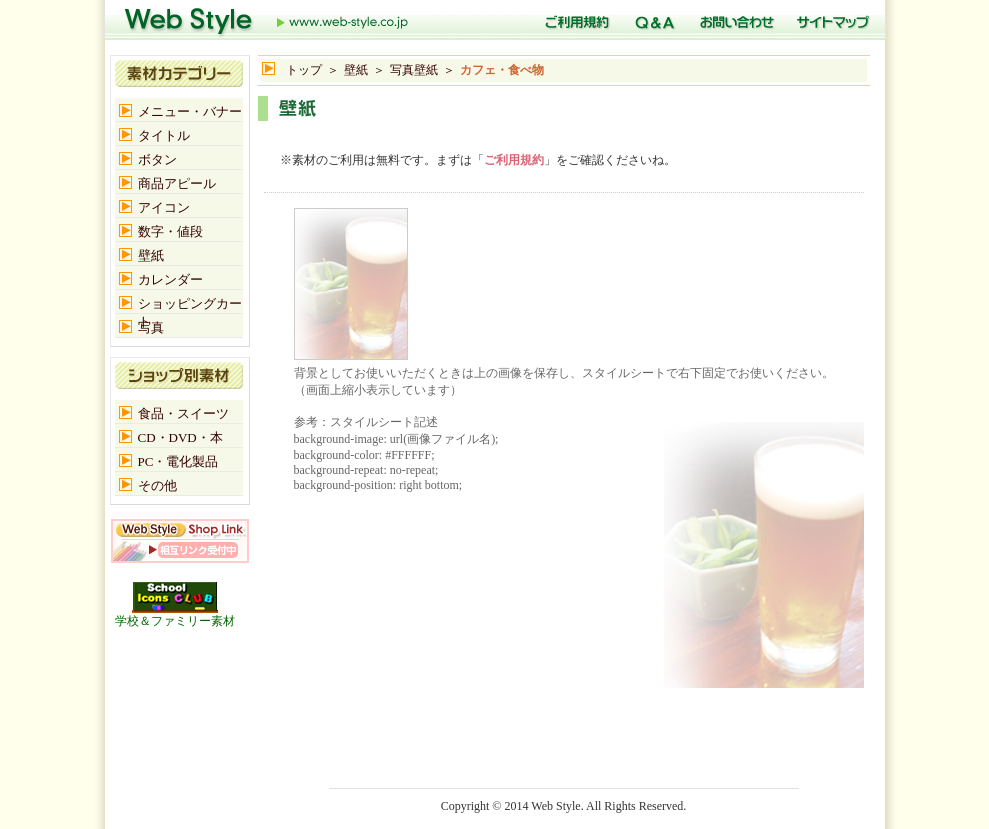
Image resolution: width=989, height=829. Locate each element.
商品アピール (177, 183)
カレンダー (170, 279)
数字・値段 (170, 231)
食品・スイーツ (183, 413)
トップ (267, 20)
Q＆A (652, 20)
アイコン (164, 207)
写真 (151, 327)
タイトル (164, 135)
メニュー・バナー (190, 111)
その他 (157, 485)
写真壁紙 (414, 70)
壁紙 (356, 70)
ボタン (157, 159)
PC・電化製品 (178, 461)
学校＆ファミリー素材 (175, 615)
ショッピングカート (190, 304)
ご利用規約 (514, 160)
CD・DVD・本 (180, 437)
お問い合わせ (733, 20)
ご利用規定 (574, 20)
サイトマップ (830, 20)
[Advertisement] (492, 131)
